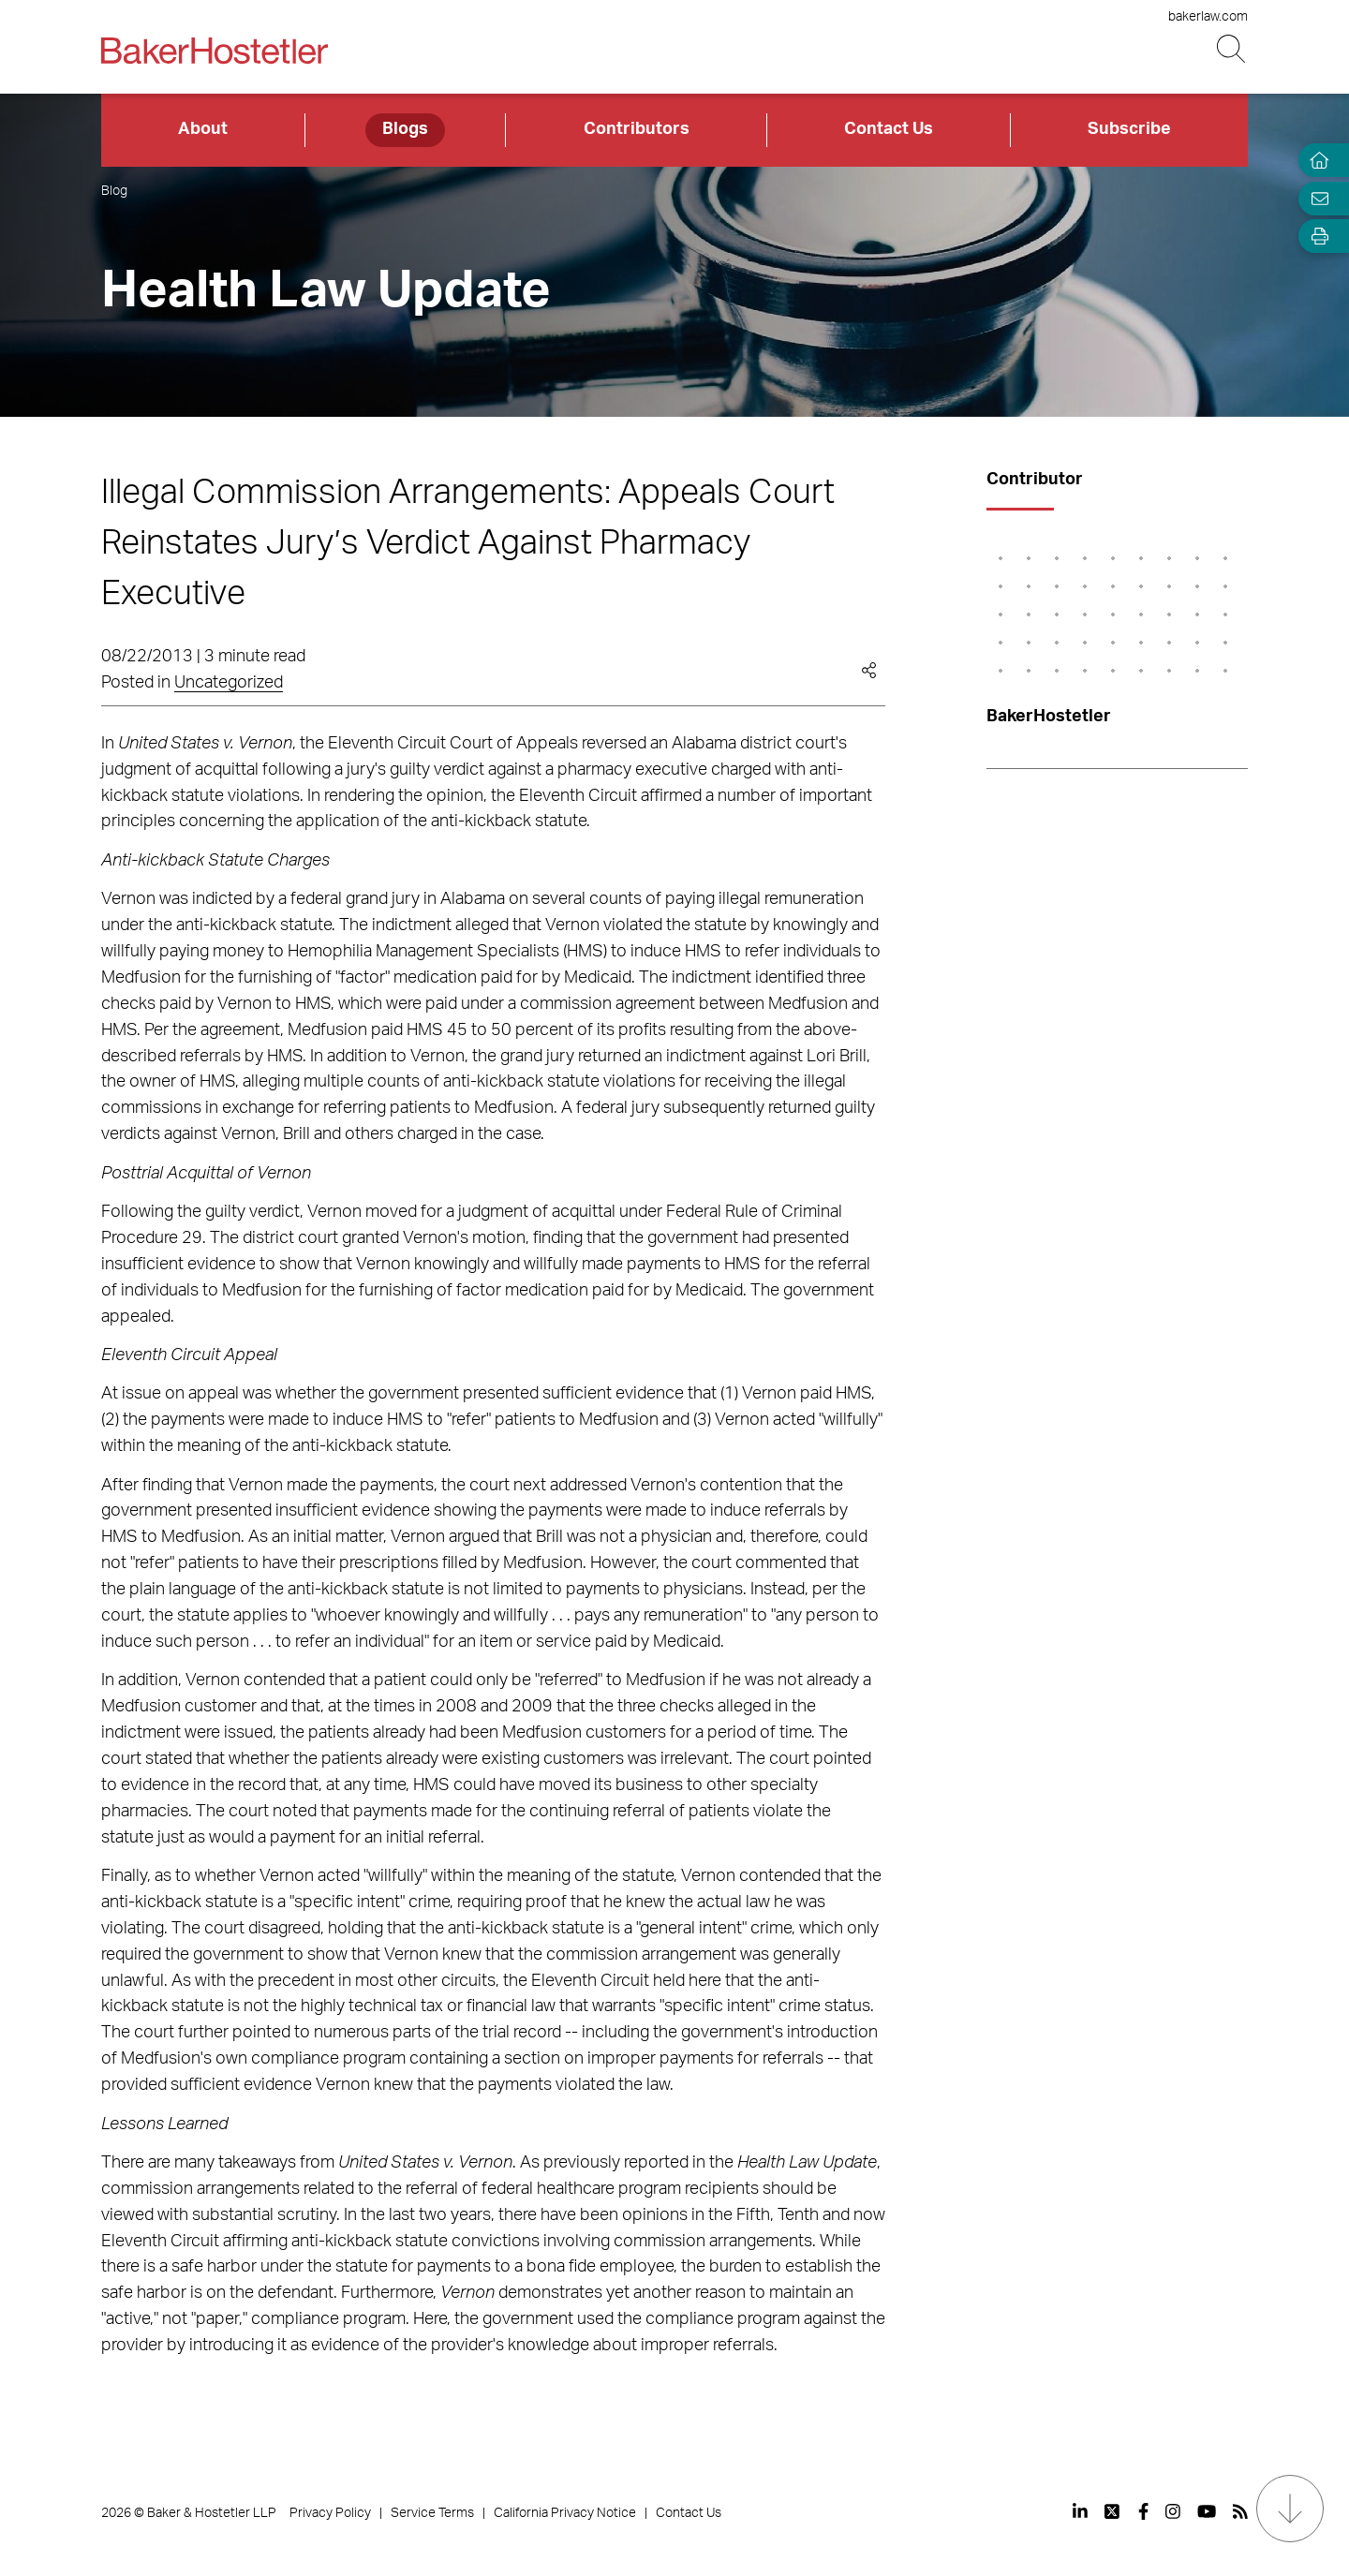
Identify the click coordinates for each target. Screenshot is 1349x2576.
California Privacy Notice (565, 2513)
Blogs (405, 129)
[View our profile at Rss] (1240, 2511)
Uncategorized (228, 682)
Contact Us (888, 129)
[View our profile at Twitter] (1112, 2511)
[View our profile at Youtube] (1206, 2511)
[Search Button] (1232, 49)
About (203, 129)
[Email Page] (1315, 198)
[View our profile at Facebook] (1143, 2511)
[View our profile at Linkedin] (1080, 2511)
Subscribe (1129, 129)
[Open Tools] (1315, 236)
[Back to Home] (214, 50)
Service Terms (432, 2513)
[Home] (1315, 161)
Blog (114, 191)
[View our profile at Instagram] (1172, 2511)
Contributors (636, 129)
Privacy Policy (330, 2513)
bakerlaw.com (1208, 16)
